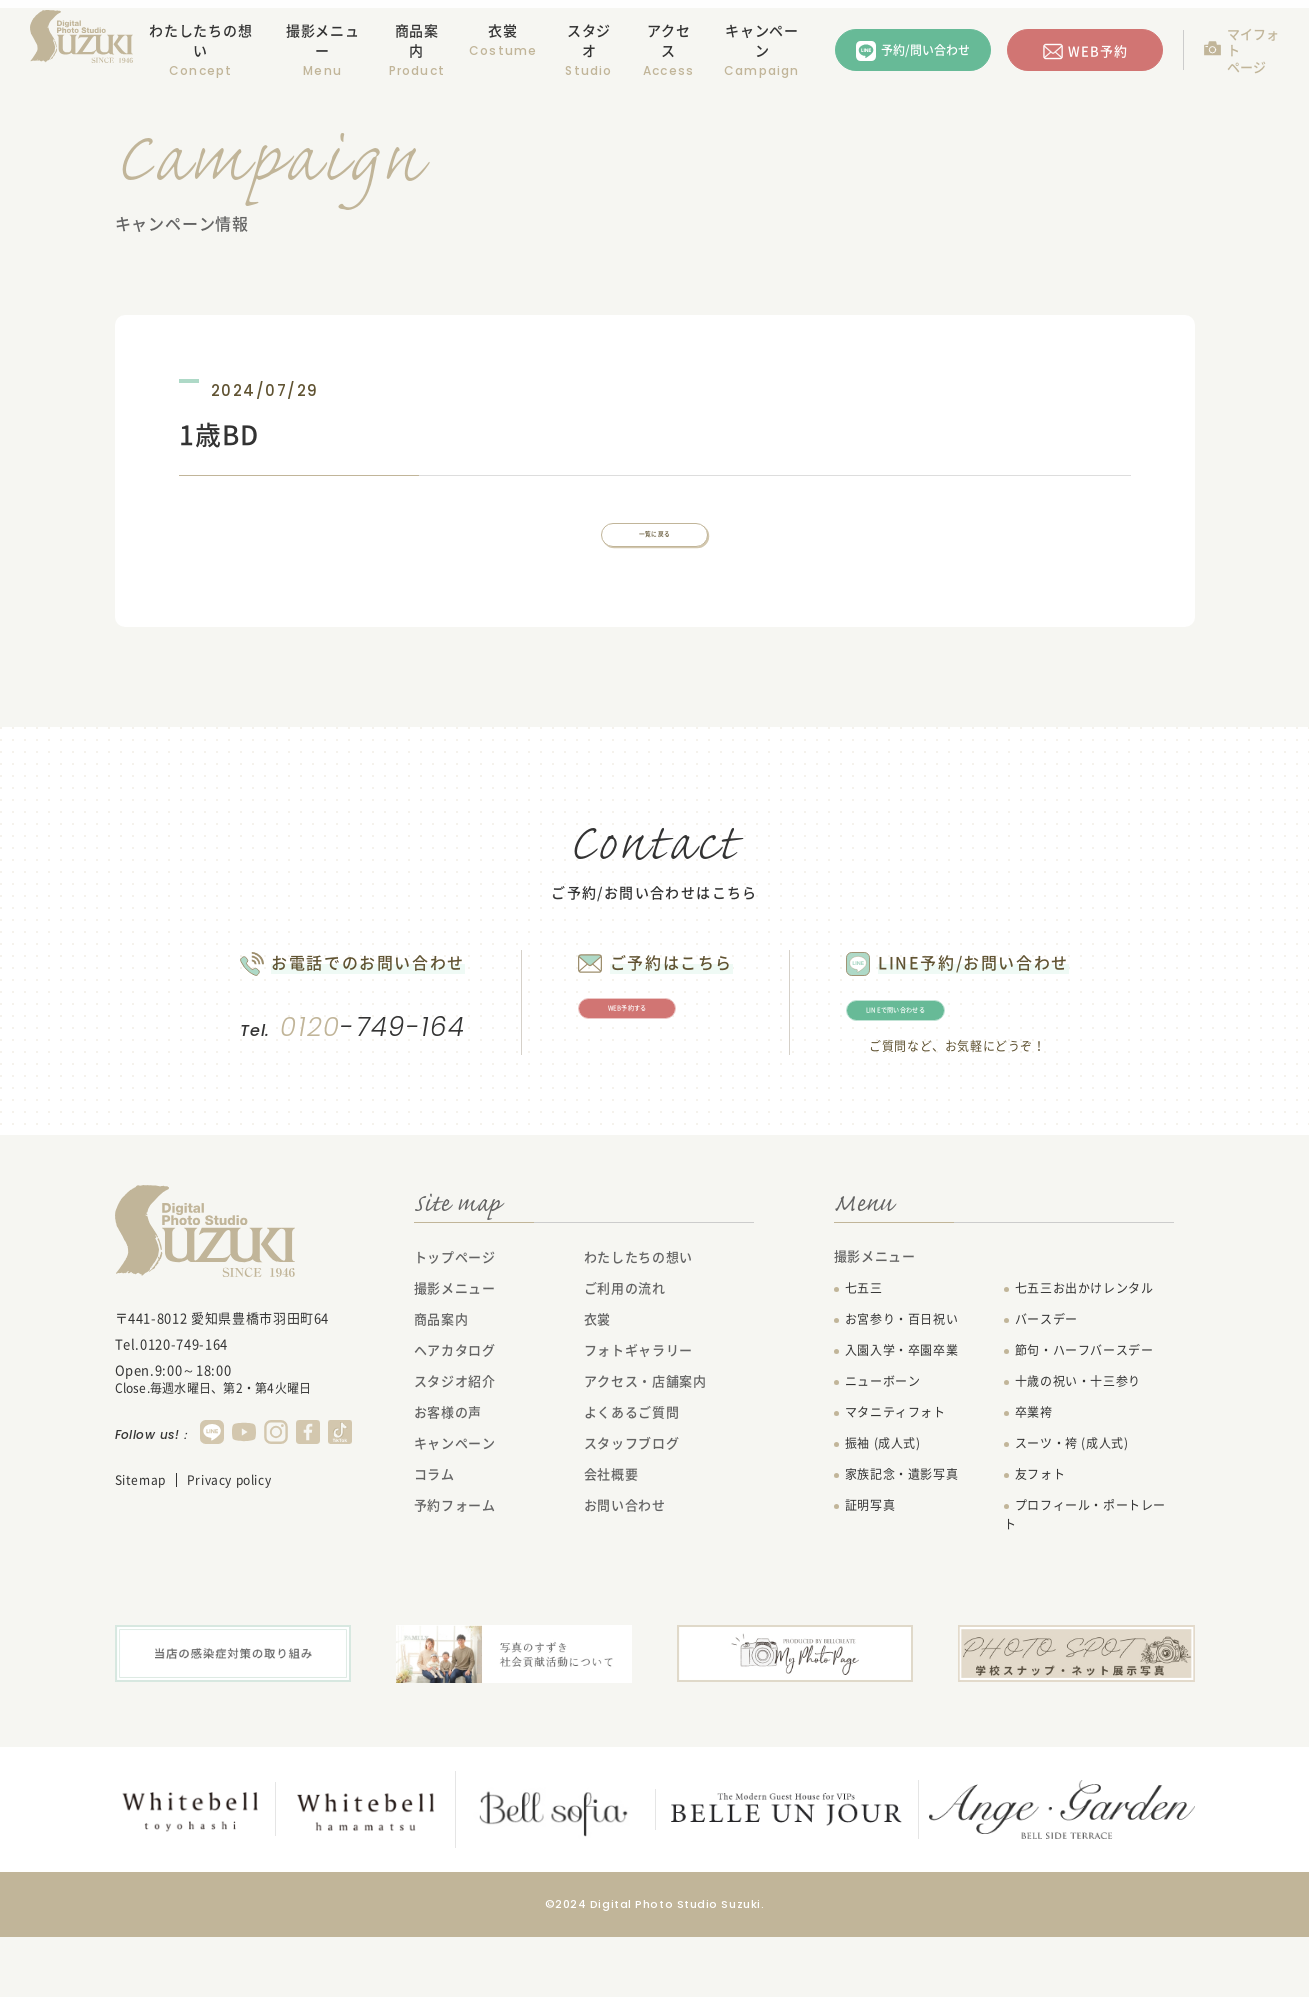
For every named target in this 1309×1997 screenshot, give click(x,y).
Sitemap (140, 1542)
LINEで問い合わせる (1000, 1057)
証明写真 (870, 1567)
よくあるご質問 (632, 1473)
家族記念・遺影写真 (901, 1536)
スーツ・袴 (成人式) (1072, 1505)
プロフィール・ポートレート (1085, 1576)
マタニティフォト (895, 1474)
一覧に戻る (655, 551)
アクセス (669, 40)
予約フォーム (455, 1566)
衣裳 (502, 30)
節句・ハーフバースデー (1084, 1412)
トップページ (455, 1318)
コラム (434, 1535)
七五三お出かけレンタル (1084, 1350)
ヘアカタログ (455, 1411)
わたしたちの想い (200, 40)
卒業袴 (1034, 1474)
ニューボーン (883, 1443)
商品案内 (417, 40)
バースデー (1046, 1381)
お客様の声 (448, 1473)
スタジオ (589, 40)
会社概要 (611, 1535)
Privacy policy (229, 1542)
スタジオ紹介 (455, 1442)
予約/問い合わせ (925, 50)
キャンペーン (762, 40)
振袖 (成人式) (883, 1505)
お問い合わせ (625, 1566)
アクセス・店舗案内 (645, 1442)
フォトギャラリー (638, 1411)
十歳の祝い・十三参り (1078, 1443)
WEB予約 (1098, 50)
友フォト (1040, 1536)
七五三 (864, 1350)
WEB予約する (646, 1055)
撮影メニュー (455, 1349)
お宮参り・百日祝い (901, 1381)
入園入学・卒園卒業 (901, 1412)
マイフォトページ (1253, 50)
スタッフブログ (632, 1504)
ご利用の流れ (625, 1349)
